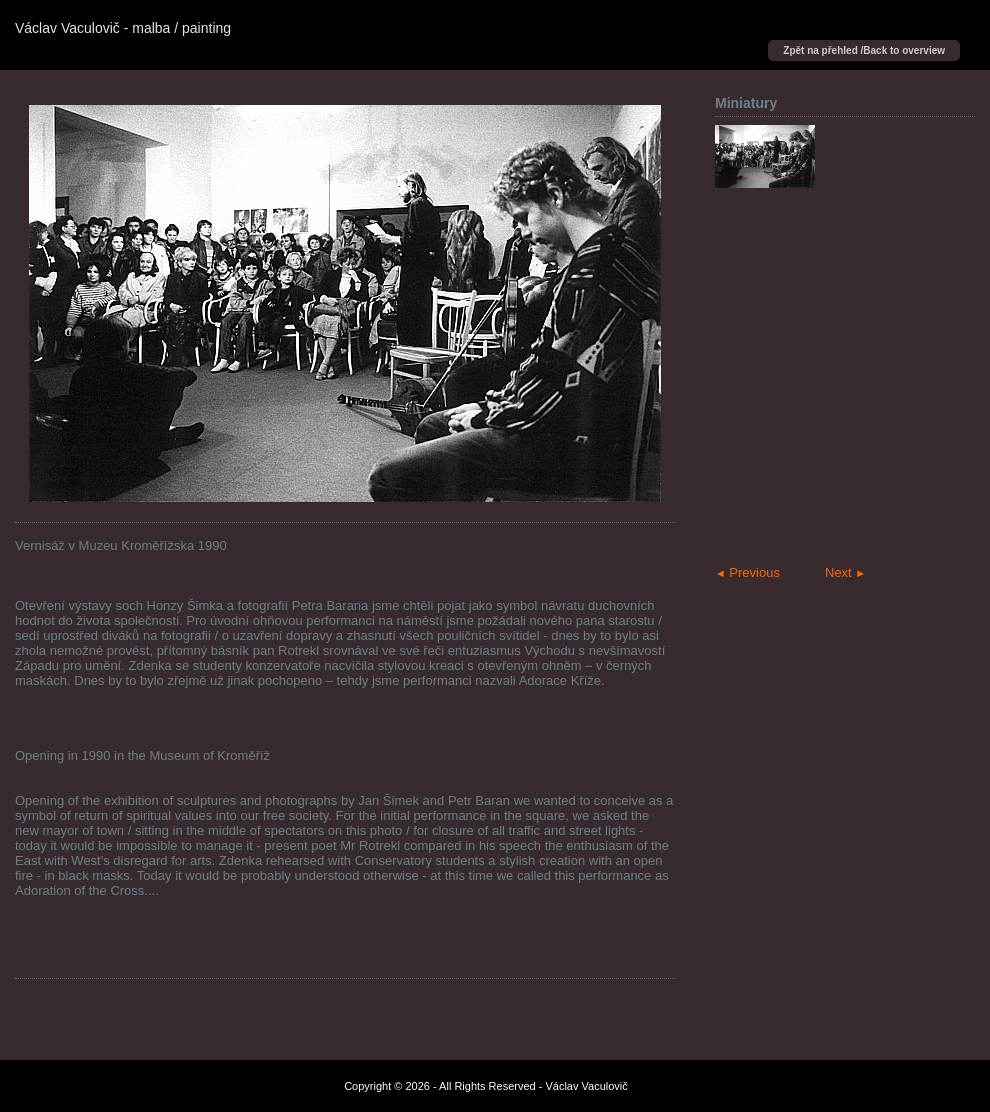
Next (845, 572)
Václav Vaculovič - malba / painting (123, 28)
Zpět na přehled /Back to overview (864, 50)
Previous (747, 572)
